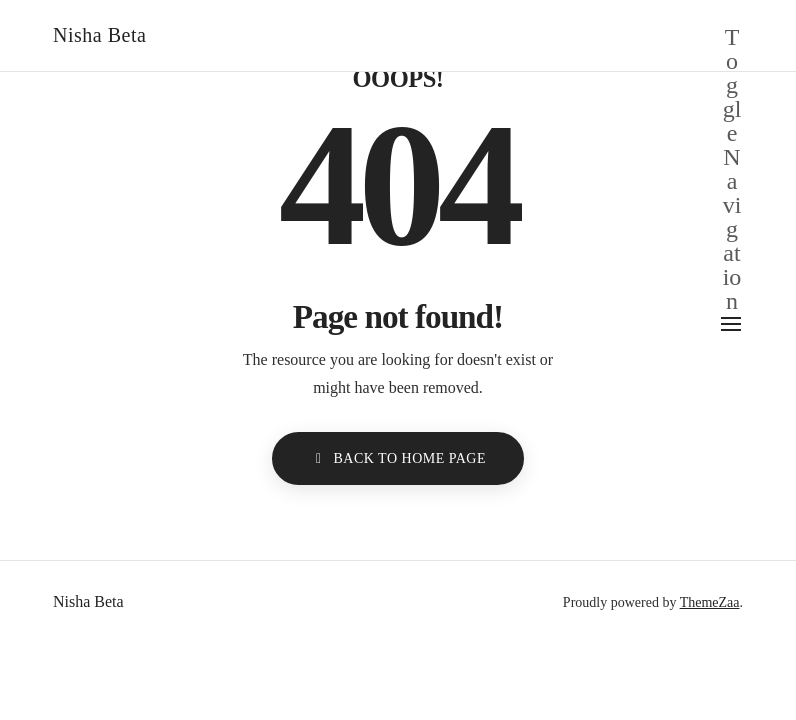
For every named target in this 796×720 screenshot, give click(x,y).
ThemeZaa (710, 602)
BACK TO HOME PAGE (398, 458)
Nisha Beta (99, 35)
